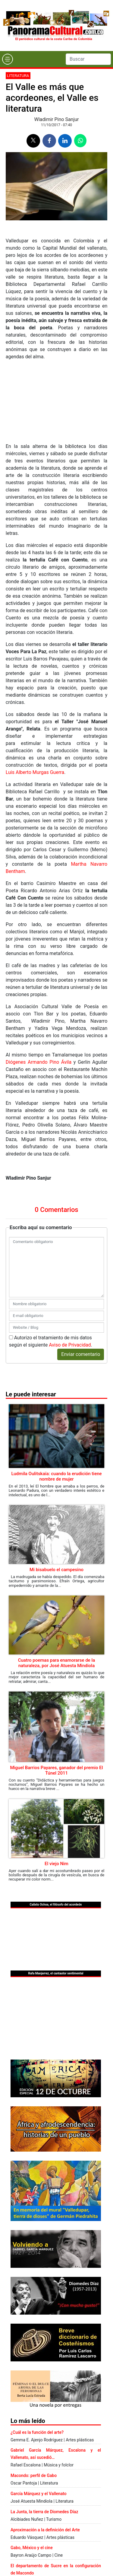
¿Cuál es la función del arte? (37, 2432)
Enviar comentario (80, 1354)
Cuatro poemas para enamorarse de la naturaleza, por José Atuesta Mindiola (56, 1662)
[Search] (88, 59)
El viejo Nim (56, 1863)
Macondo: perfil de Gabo (34, 2475)
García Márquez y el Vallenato (39, 2493)
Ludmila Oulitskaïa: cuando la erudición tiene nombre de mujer (56, 1476)
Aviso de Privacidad (70, 1345)
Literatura (18, 75)
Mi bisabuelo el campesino (56, 1569)
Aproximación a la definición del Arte (45, 2529)
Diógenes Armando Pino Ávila (38, 1062)
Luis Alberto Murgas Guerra (35, 772)
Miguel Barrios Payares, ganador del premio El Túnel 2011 (56, 1770)
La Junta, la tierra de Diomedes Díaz (44, 2511)
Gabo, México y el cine (32, 2547)
